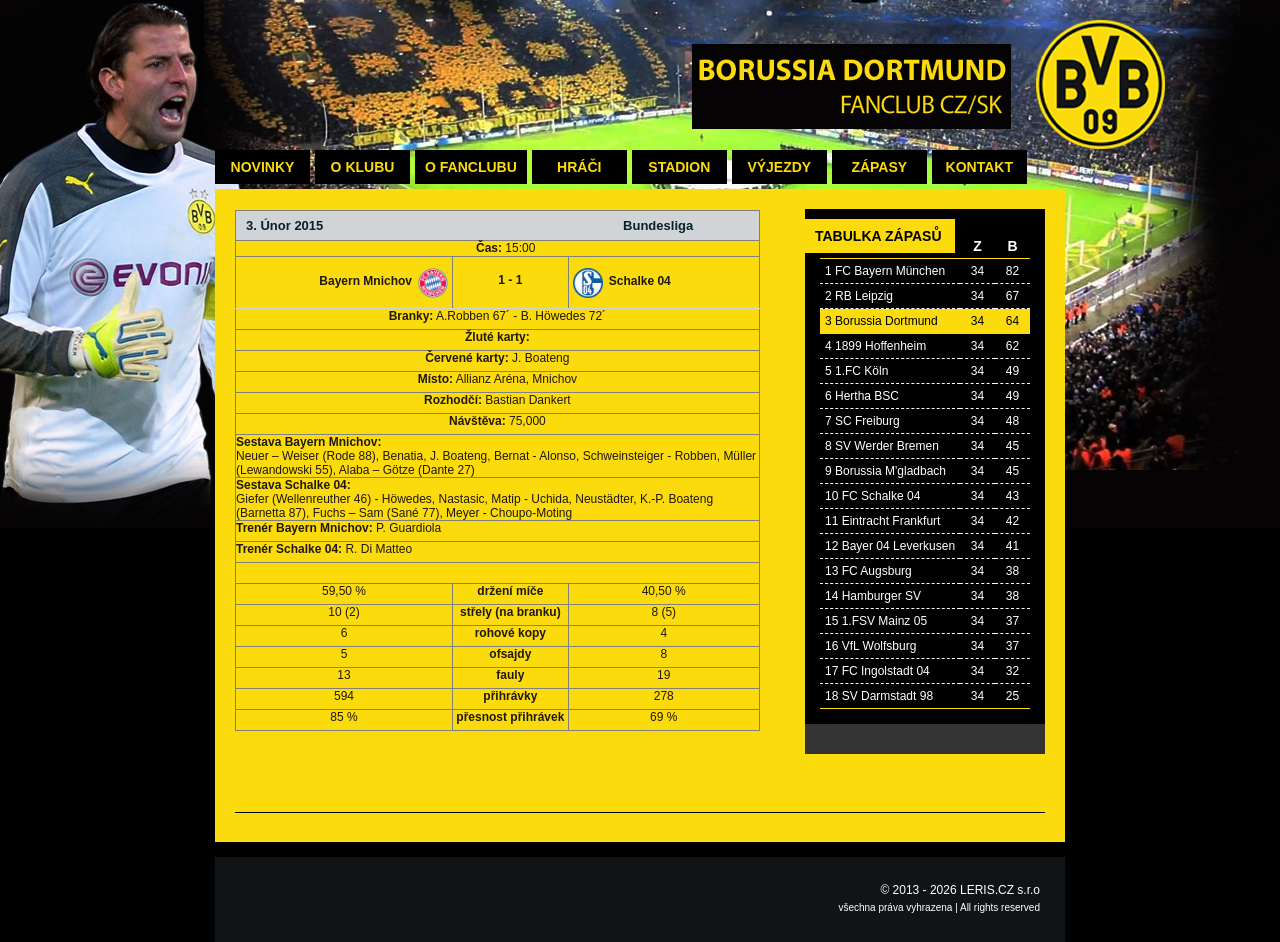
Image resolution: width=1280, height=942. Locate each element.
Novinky (263, 167)
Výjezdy (779, 167)
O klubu (363, 167)
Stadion (679, 167)
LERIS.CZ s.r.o (1000, 890)
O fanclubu (471, 167)
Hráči (579, 167)
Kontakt (979, 167)
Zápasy (879, 167)
